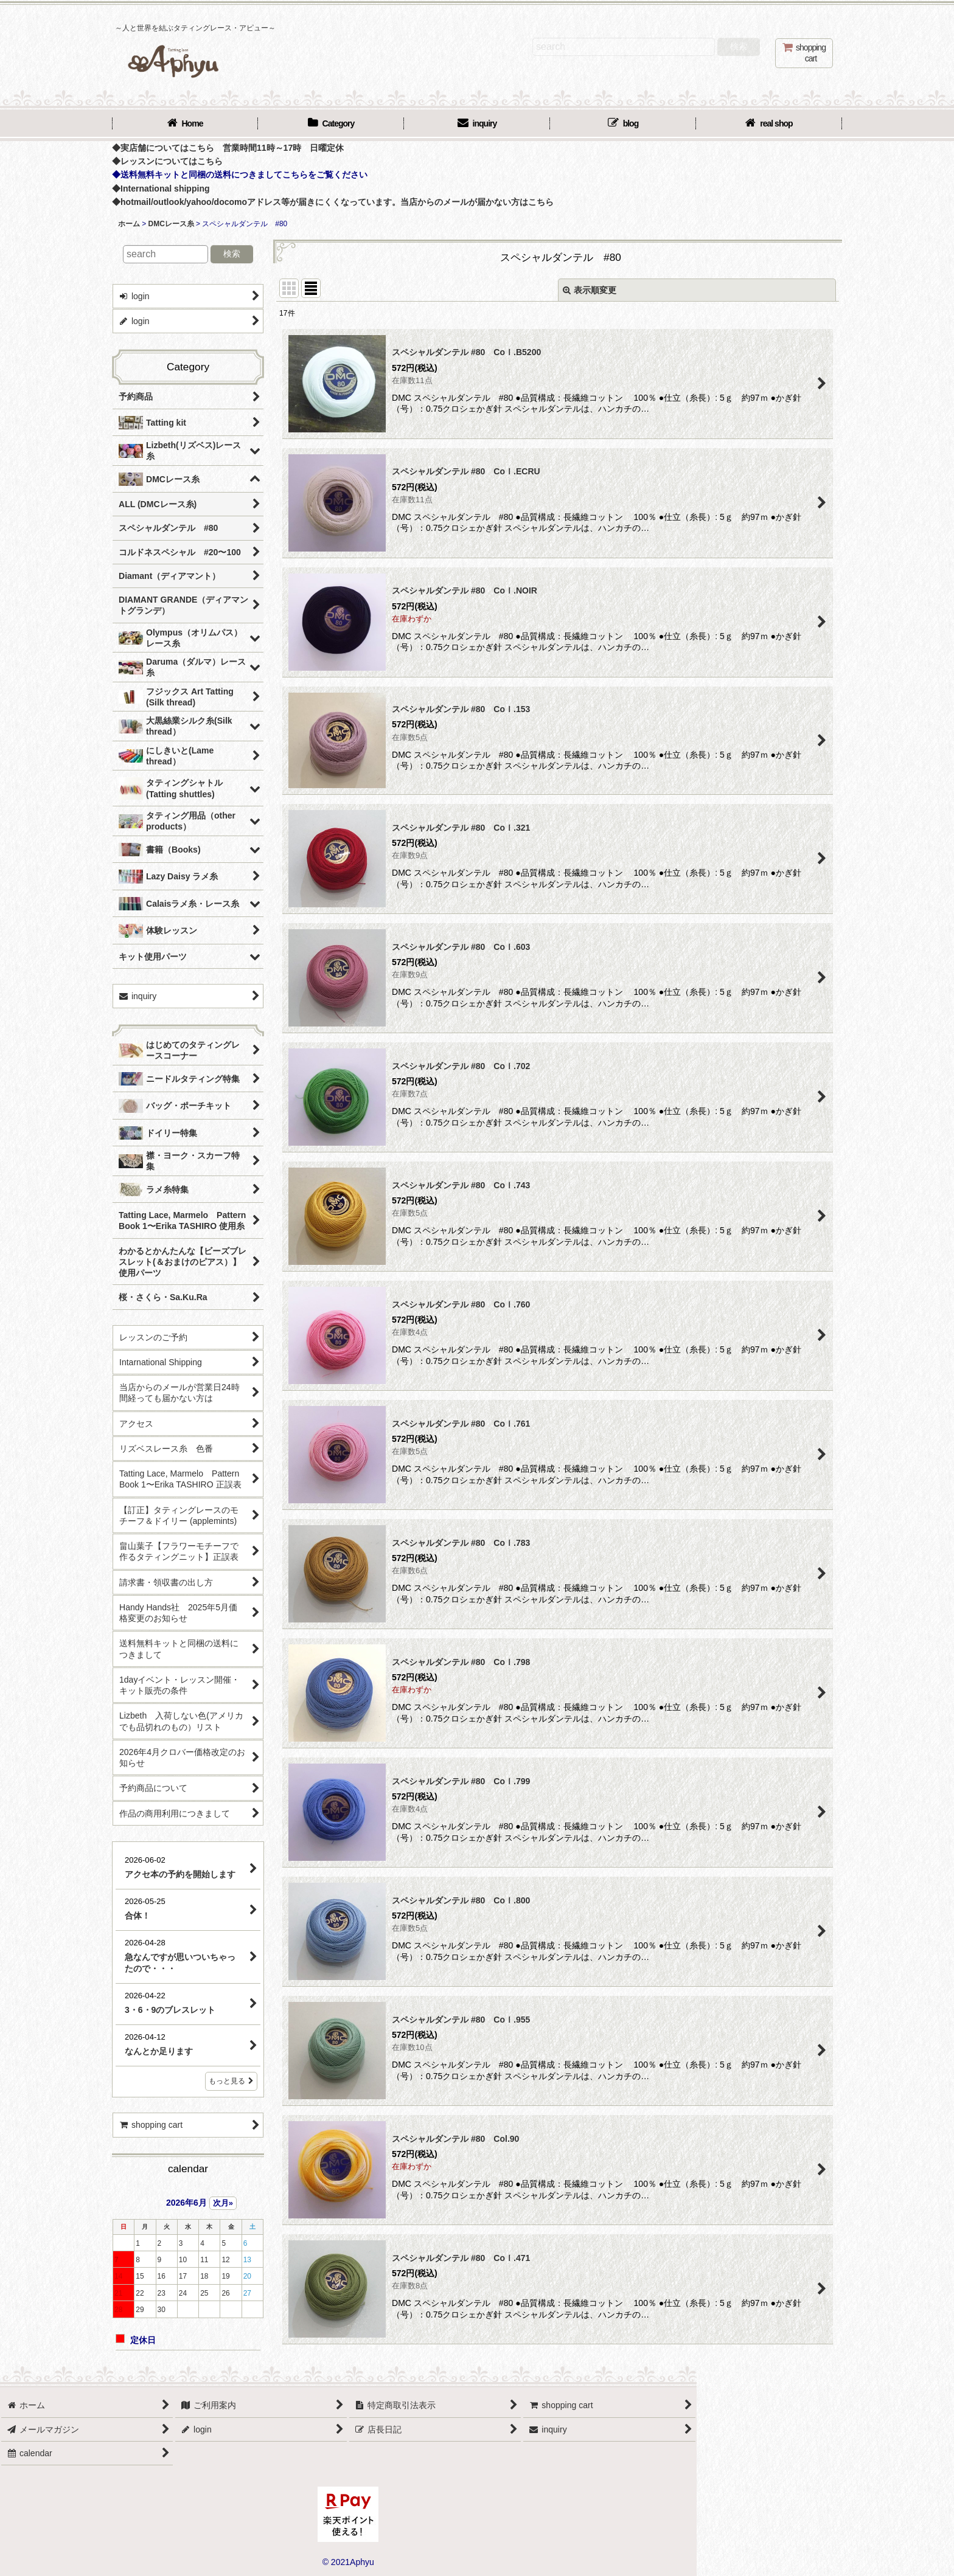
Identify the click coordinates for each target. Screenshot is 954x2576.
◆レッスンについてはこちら (167, 161)
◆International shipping (161, 188)
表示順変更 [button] (589, 290)
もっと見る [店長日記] (231, 2081)
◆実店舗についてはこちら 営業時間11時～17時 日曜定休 (228, 148)
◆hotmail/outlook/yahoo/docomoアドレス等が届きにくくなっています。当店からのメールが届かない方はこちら (333, 202)
